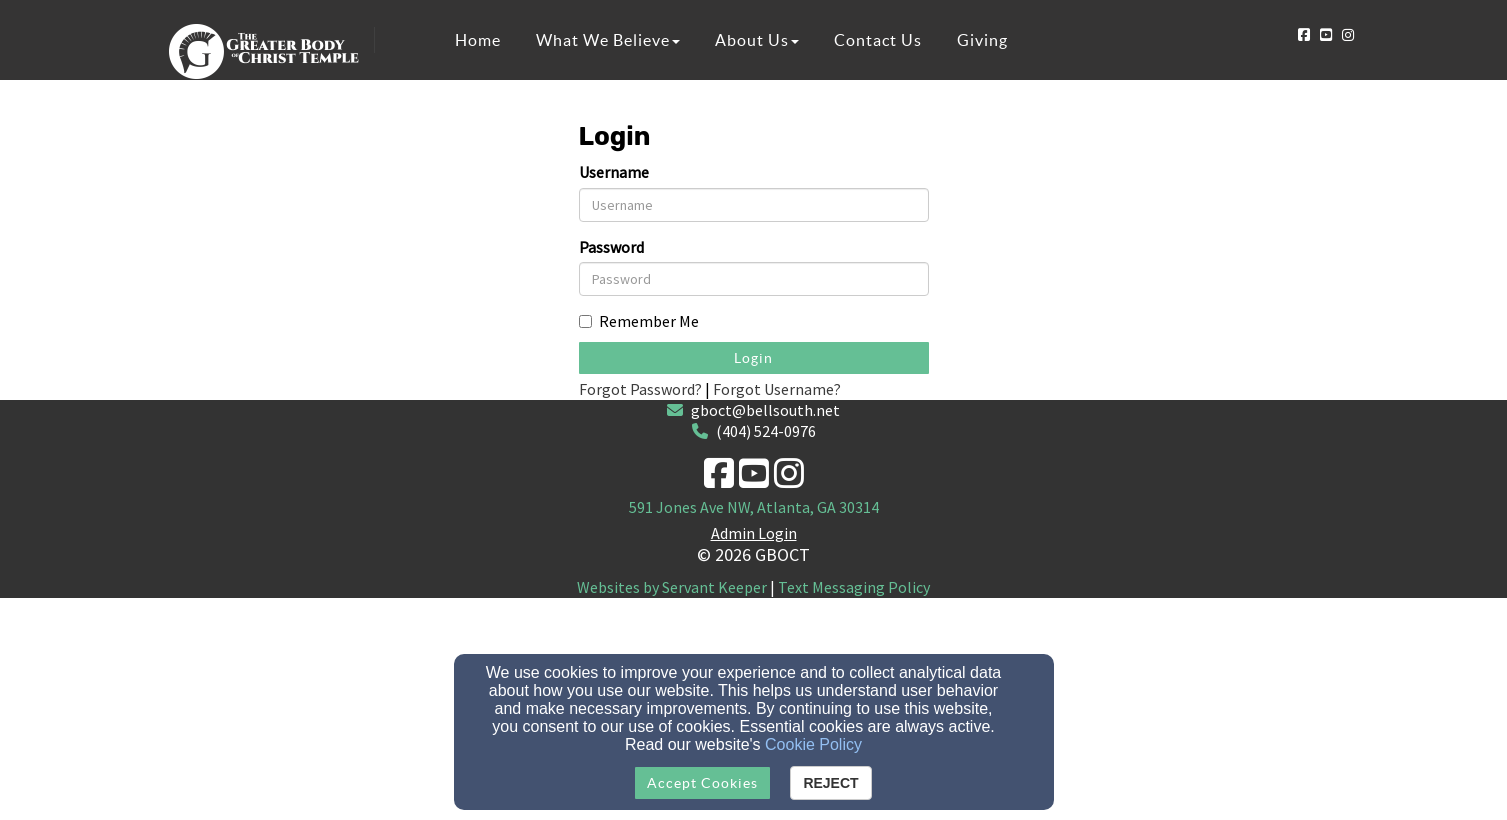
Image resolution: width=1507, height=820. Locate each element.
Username (614, 172)
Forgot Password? (640, 389)
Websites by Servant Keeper (672, 587)
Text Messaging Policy (854, 587)
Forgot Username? (777, 389)
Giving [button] (982, 40)
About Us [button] (757, 40)
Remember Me (639, 321)
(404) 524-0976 (766, 431)
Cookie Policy (813, 744)
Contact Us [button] (878, 40)
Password (611, 247)
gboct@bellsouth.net (765, 410)
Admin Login (754, 533)
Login (753, 358)
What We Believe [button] (608, 40)
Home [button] (478, 40)
